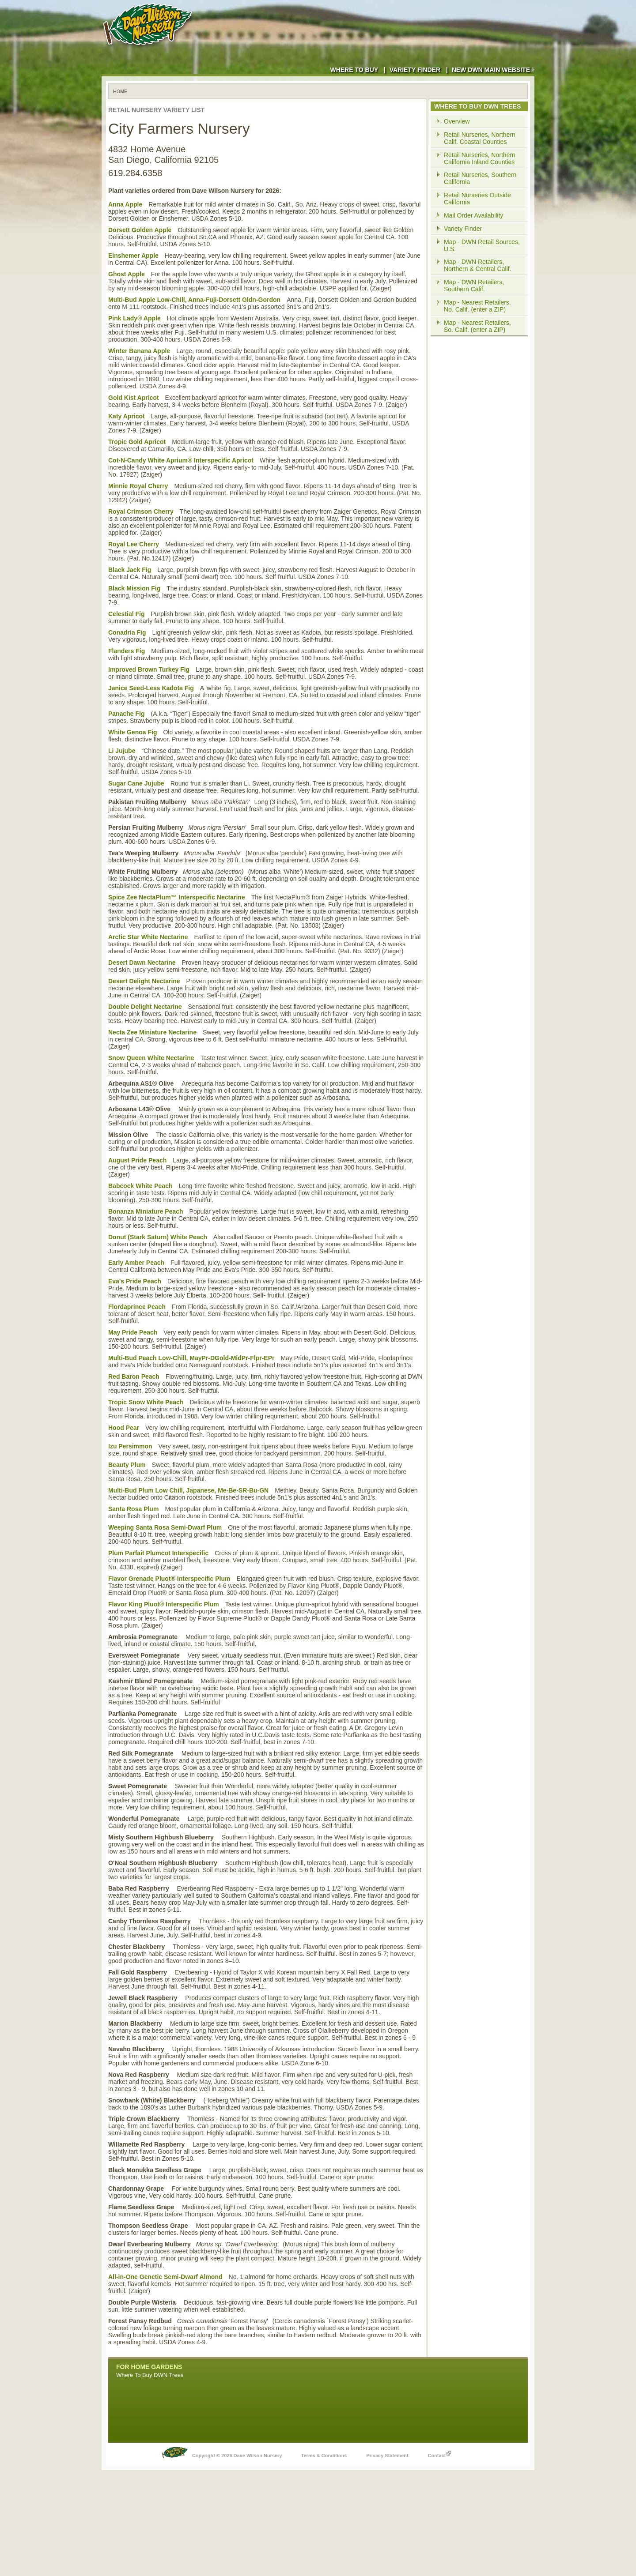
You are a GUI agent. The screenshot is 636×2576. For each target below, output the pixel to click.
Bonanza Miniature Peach (145, 1211)
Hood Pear (123, 1427)
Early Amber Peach (136, 1262)
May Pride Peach (132, 1332)
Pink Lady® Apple (134, 318)
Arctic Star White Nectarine (148, 936)
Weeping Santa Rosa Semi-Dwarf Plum (165, 1527)
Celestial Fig (126, 613)
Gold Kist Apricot (133, 397)
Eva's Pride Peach (134, 1281)
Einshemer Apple (133, 255)
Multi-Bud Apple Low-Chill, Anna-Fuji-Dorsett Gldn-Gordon (194, 299)
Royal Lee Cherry (133, 544)
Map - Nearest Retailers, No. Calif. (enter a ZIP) (477, 306)
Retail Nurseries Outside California (477, 199)
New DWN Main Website (493, 69)
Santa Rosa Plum (133, 1508)
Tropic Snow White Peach (145, 1402)
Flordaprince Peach (137, 1306)
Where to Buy (354, 69)
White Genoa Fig (132, 732)
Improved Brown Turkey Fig (148, 669)
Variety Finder (415, 69)
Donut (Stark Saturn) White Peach (157, 1237)
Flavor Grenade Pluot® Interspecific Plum (169, 1578)
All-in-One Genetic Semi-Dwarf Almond (165, 2276)
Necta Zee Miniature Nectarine (152, 1032)
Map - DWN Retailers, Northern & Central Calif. (477, 265)
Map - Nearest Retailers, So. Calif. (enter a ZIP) (477, 326)
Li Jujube (121, 750)
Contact (439, 2453)
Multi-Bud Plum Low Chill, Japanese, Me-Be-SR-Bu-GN (188, 1490)
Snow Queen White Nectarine (151, 1057)
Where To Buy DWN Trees (149, 2375)
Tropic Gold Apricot (137, 441)
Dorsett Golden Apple (139, 229)
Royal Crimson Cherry (141, 511)
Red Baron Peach (133, 1376)
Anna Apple (125, 204)
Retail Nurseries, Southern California (480, 178)
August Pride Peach (137, 1160)
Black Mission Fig (134, 588)
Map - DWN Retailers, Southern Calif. (474, 285)
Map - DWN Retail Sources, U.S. (482, 245)
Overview (456, 121)
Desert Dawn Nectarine (142, 962)
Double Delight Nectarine (145, 1006)
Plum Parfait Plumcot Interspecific (158, 1553)
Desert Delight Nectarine (144, 981)
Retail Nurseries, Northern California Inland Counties (479, 158)
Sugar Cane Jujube (136, 783)
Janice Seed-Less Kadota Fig (151, 688)
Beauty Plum (127, 1464)
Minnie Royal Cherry (138, 485)
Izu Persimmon (130, 1446)
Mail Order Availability (473, 215)
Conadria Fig (127, 632)
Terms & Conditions (324, 2455)
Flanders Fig (126, 650)
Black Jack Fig (129, 569)
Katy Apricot (126, 416)
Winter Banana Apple (139, 350)
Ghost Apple (126, 274)
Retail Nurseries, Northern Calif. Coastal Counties (479, 138)
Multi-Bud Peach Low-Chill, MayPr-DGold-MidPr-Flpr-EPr (191, 1357)
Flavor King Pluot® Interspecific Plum (163, 1604)
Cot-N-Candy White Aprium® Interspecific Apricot (181, 460)
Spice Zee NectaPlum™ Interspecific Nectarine (176, 897)
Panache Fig (126, 713)
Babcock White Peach (140, 1185)
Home (120, 91)
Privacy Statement (387, 2455)
